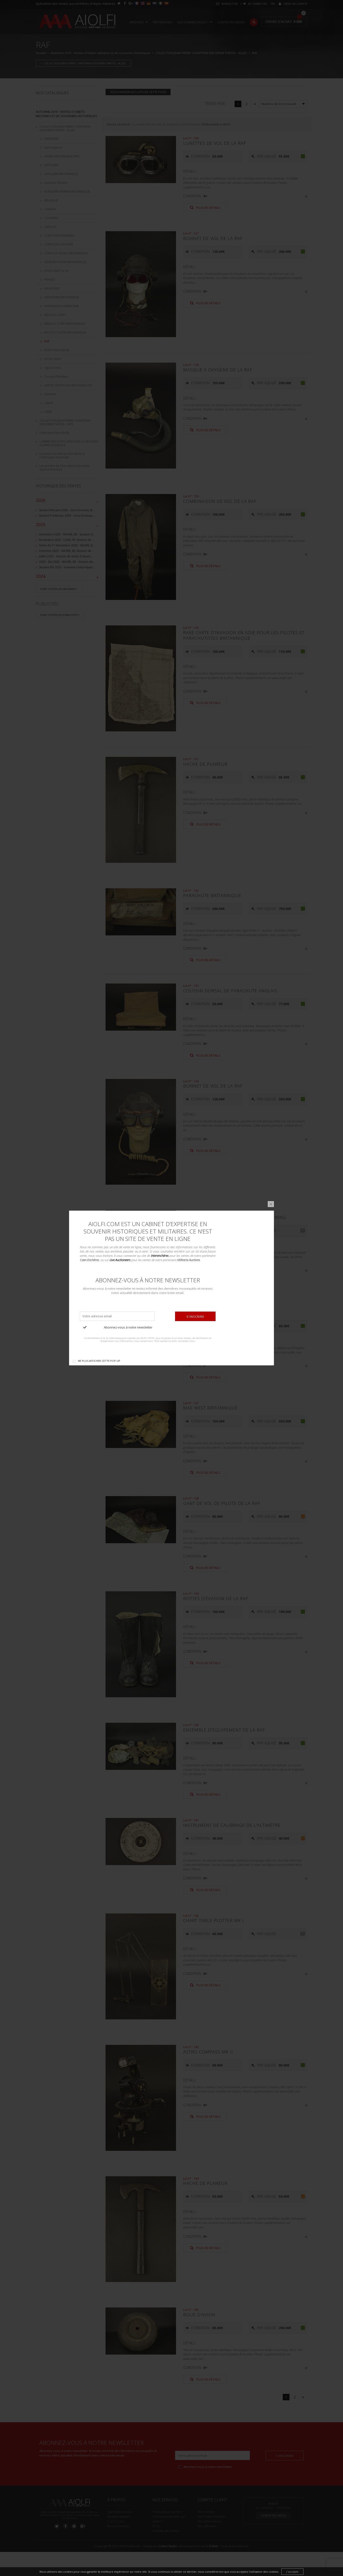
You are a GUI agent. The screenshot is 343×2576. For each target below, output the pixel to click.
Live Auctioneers (120, 1260)
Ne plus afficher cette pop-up (99, 1361)
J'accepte (292, 2571)
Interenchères (160, 1255)
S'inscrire (195, 1316)
